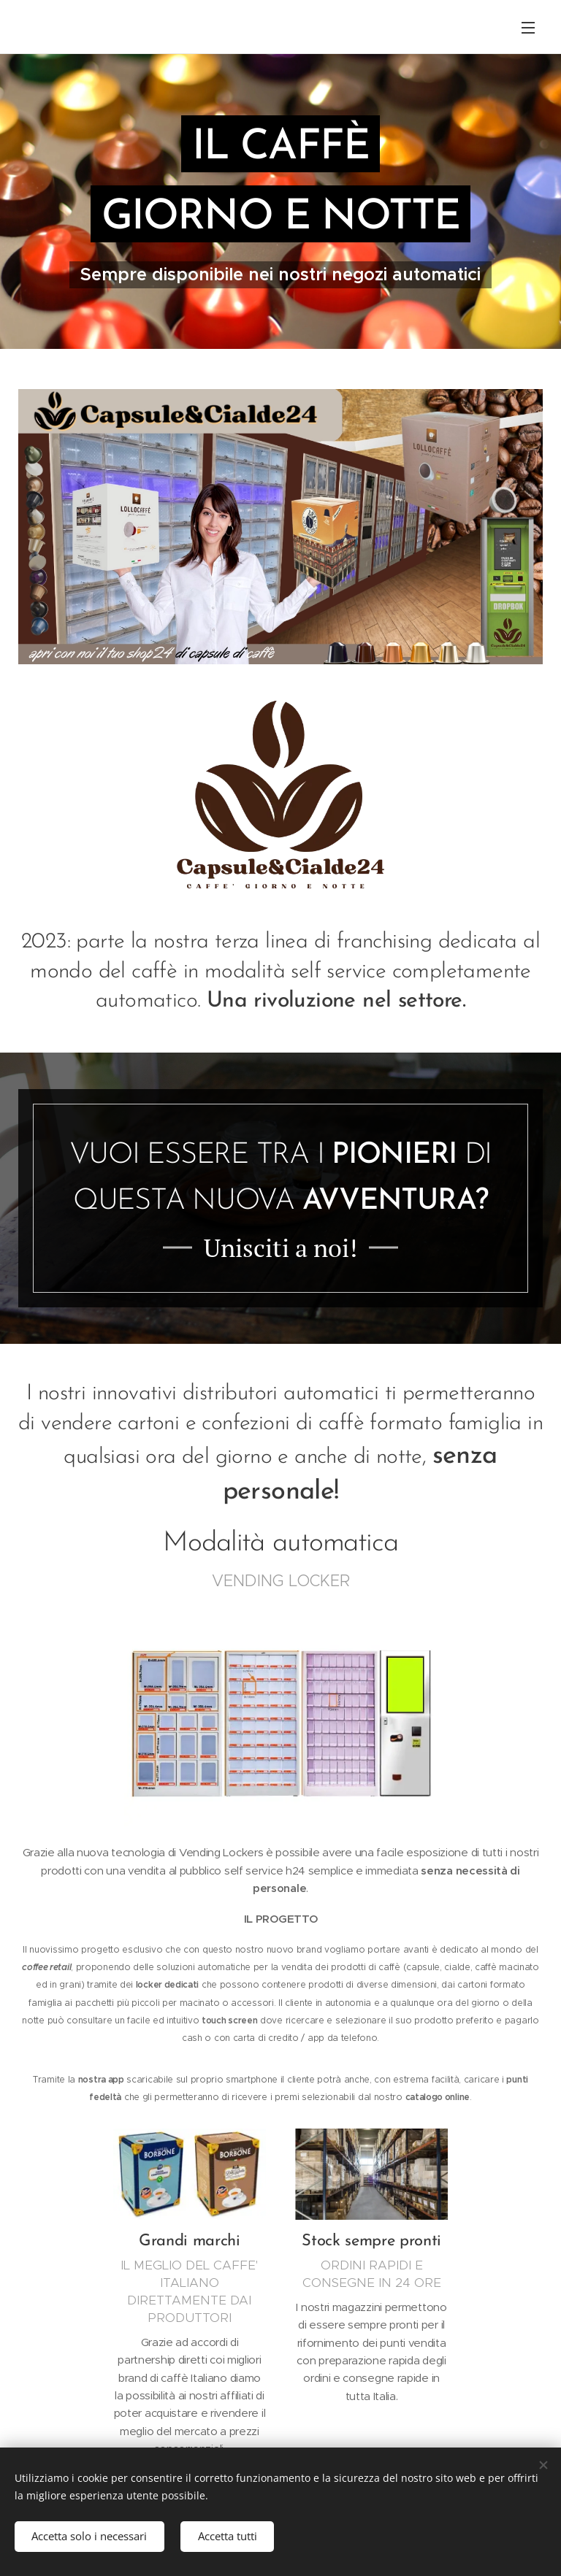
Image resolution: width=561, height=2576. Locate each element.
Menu (528, 27)
